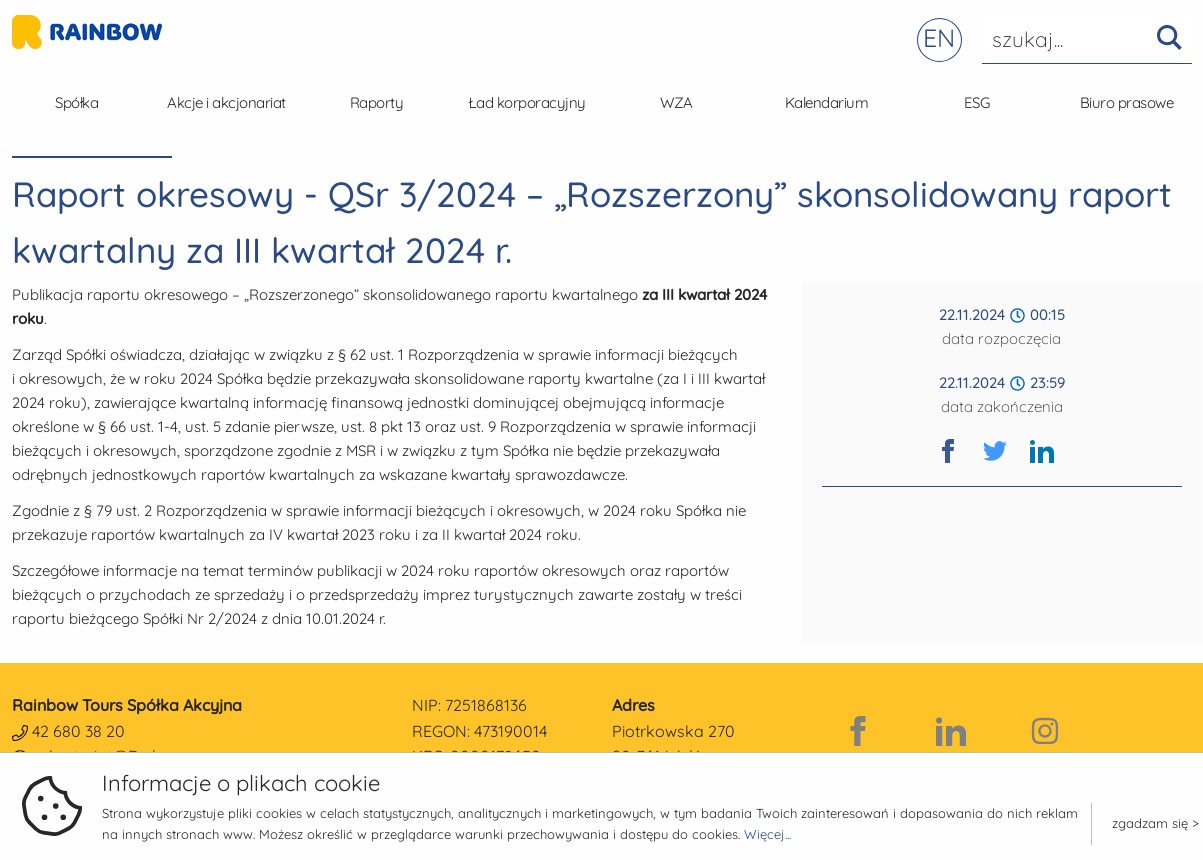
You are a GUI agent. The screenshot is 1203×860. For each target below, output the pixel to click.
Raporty (377, 102)
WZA (676, 102)
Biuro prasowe (1127, 102)
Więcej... (767, 834)
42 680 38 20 (78, 731)
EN (939, 37)
